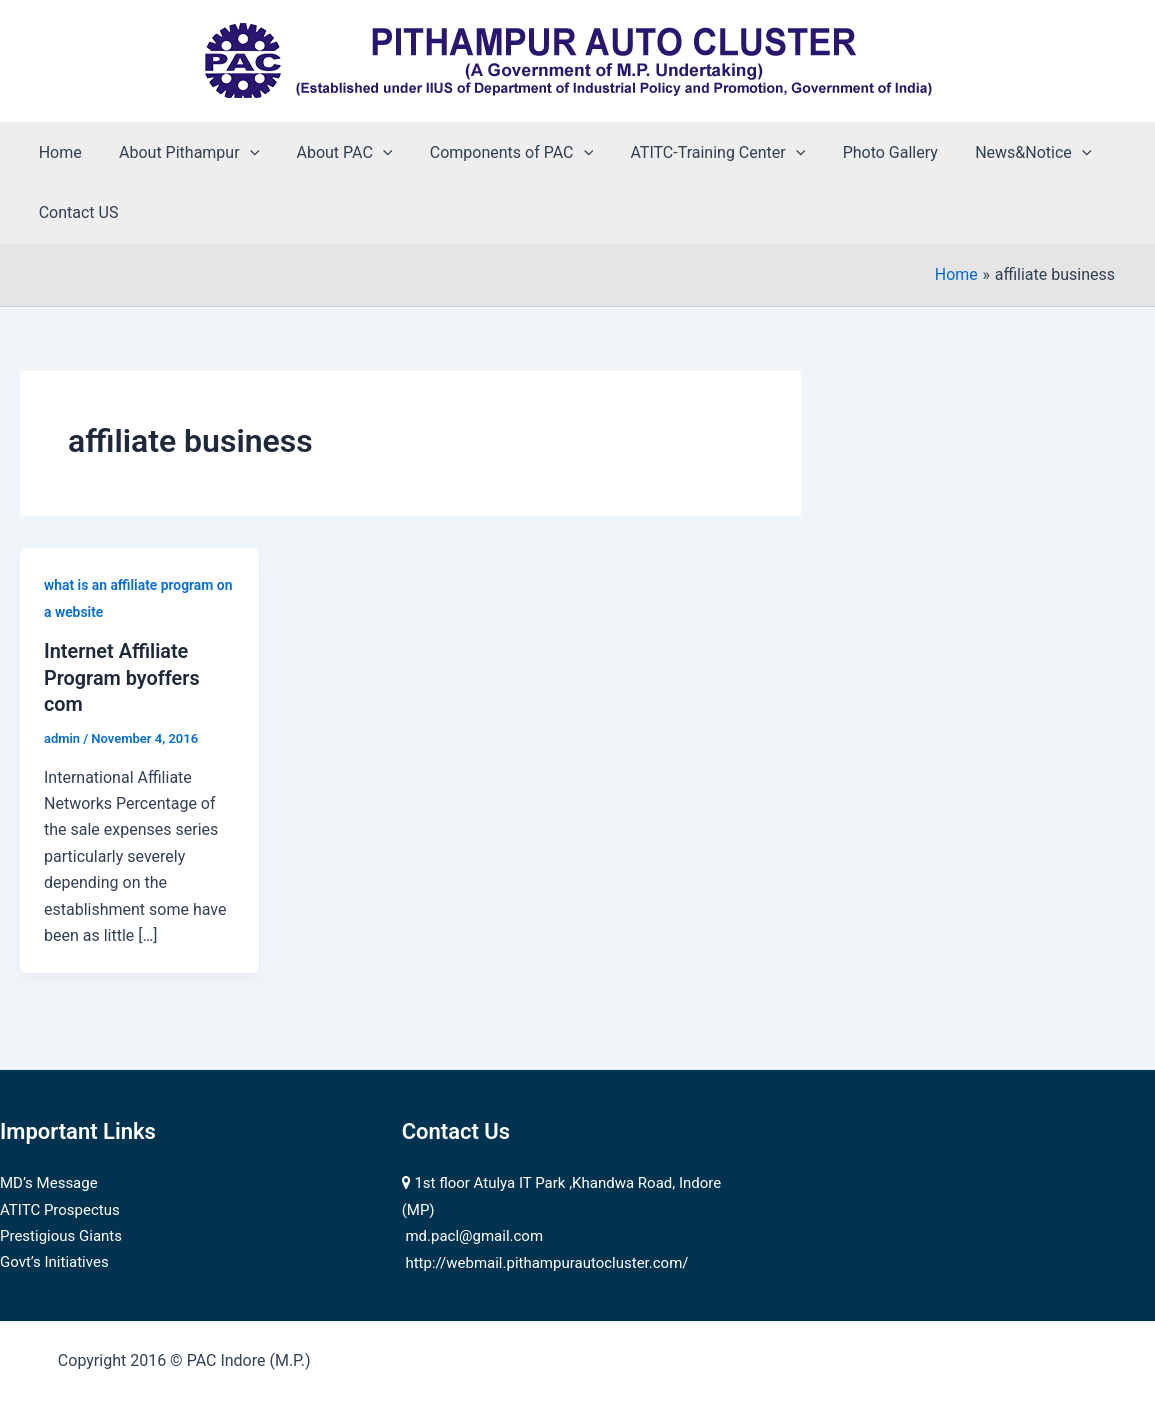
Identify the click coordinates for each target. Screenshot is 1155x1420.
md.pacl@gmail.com (474, 1234)
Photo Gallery (860, 152)
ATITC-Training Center (694, 153)
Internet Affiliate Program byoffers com (122, 677)
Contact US (76, 212)
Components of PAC (492, 153)
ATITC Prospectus (60, 1208)
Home (57, 152)
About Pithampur (181, 153)
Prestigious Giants (61, 1234)
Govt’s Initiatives (54, 1261)
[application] (242, 153)
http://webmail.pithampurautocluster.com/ (546, 1261)
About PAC (331, 153)
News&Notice (999, 153)
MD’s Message (49, 1181)
